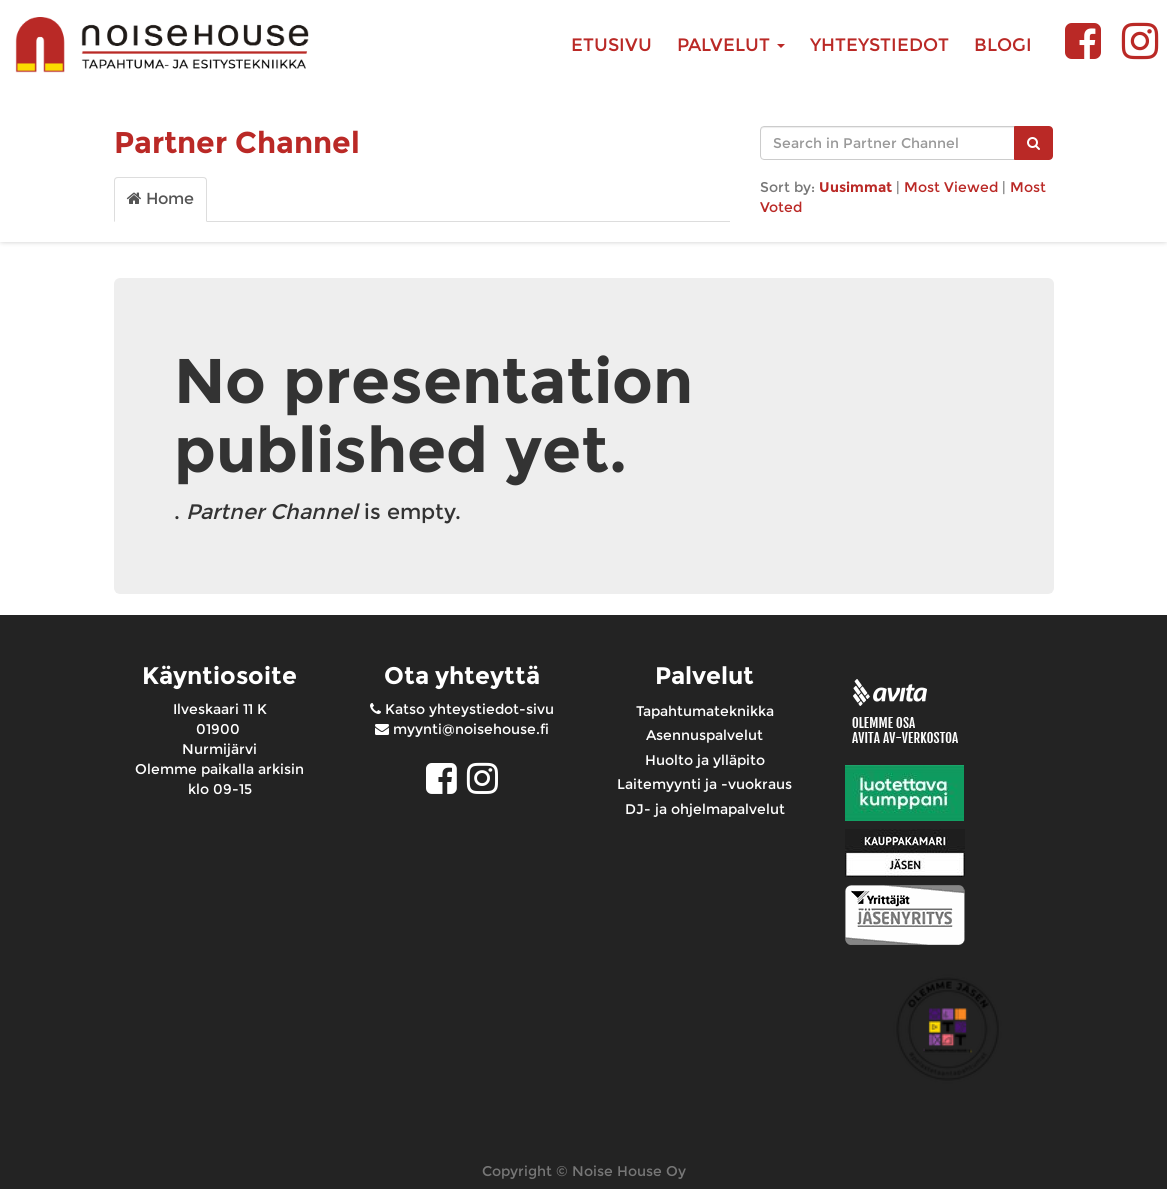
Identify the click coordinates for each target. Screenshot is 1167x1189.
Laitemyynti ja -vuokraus (704, 784)
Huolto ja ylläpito (705, 760)
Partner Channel (237, 142)
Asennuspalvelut (704, 735)
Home (160, 198)
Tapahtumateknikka (705, 711)
